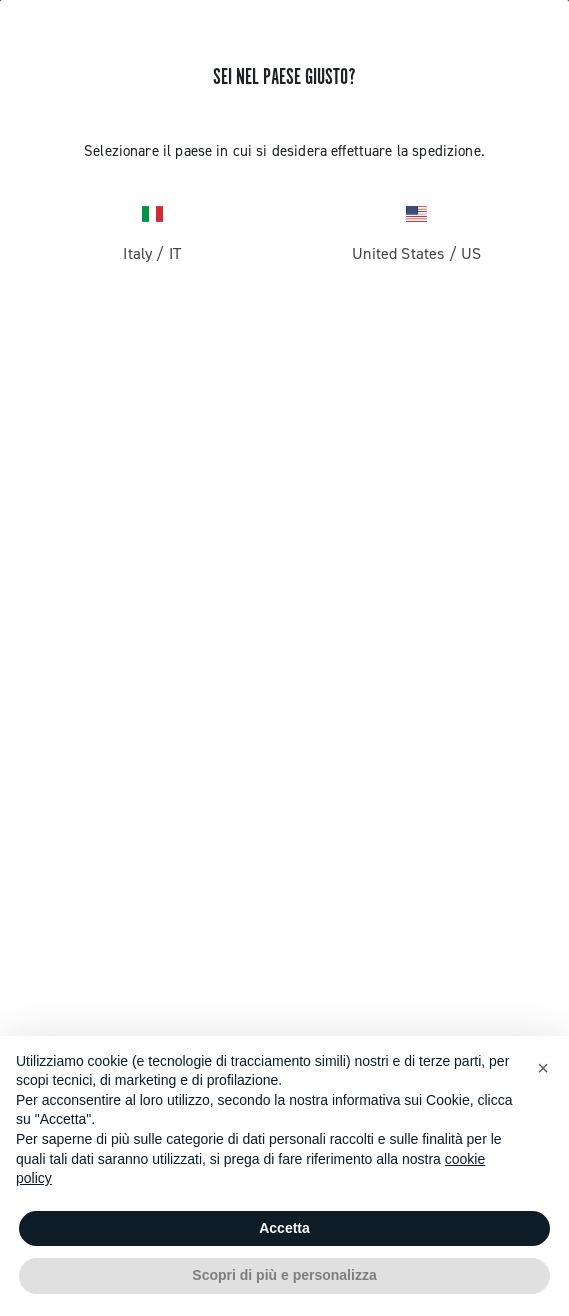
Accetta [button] (284, 1228)
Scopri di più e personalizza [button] (284, 1275)
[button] (543, 1068)
